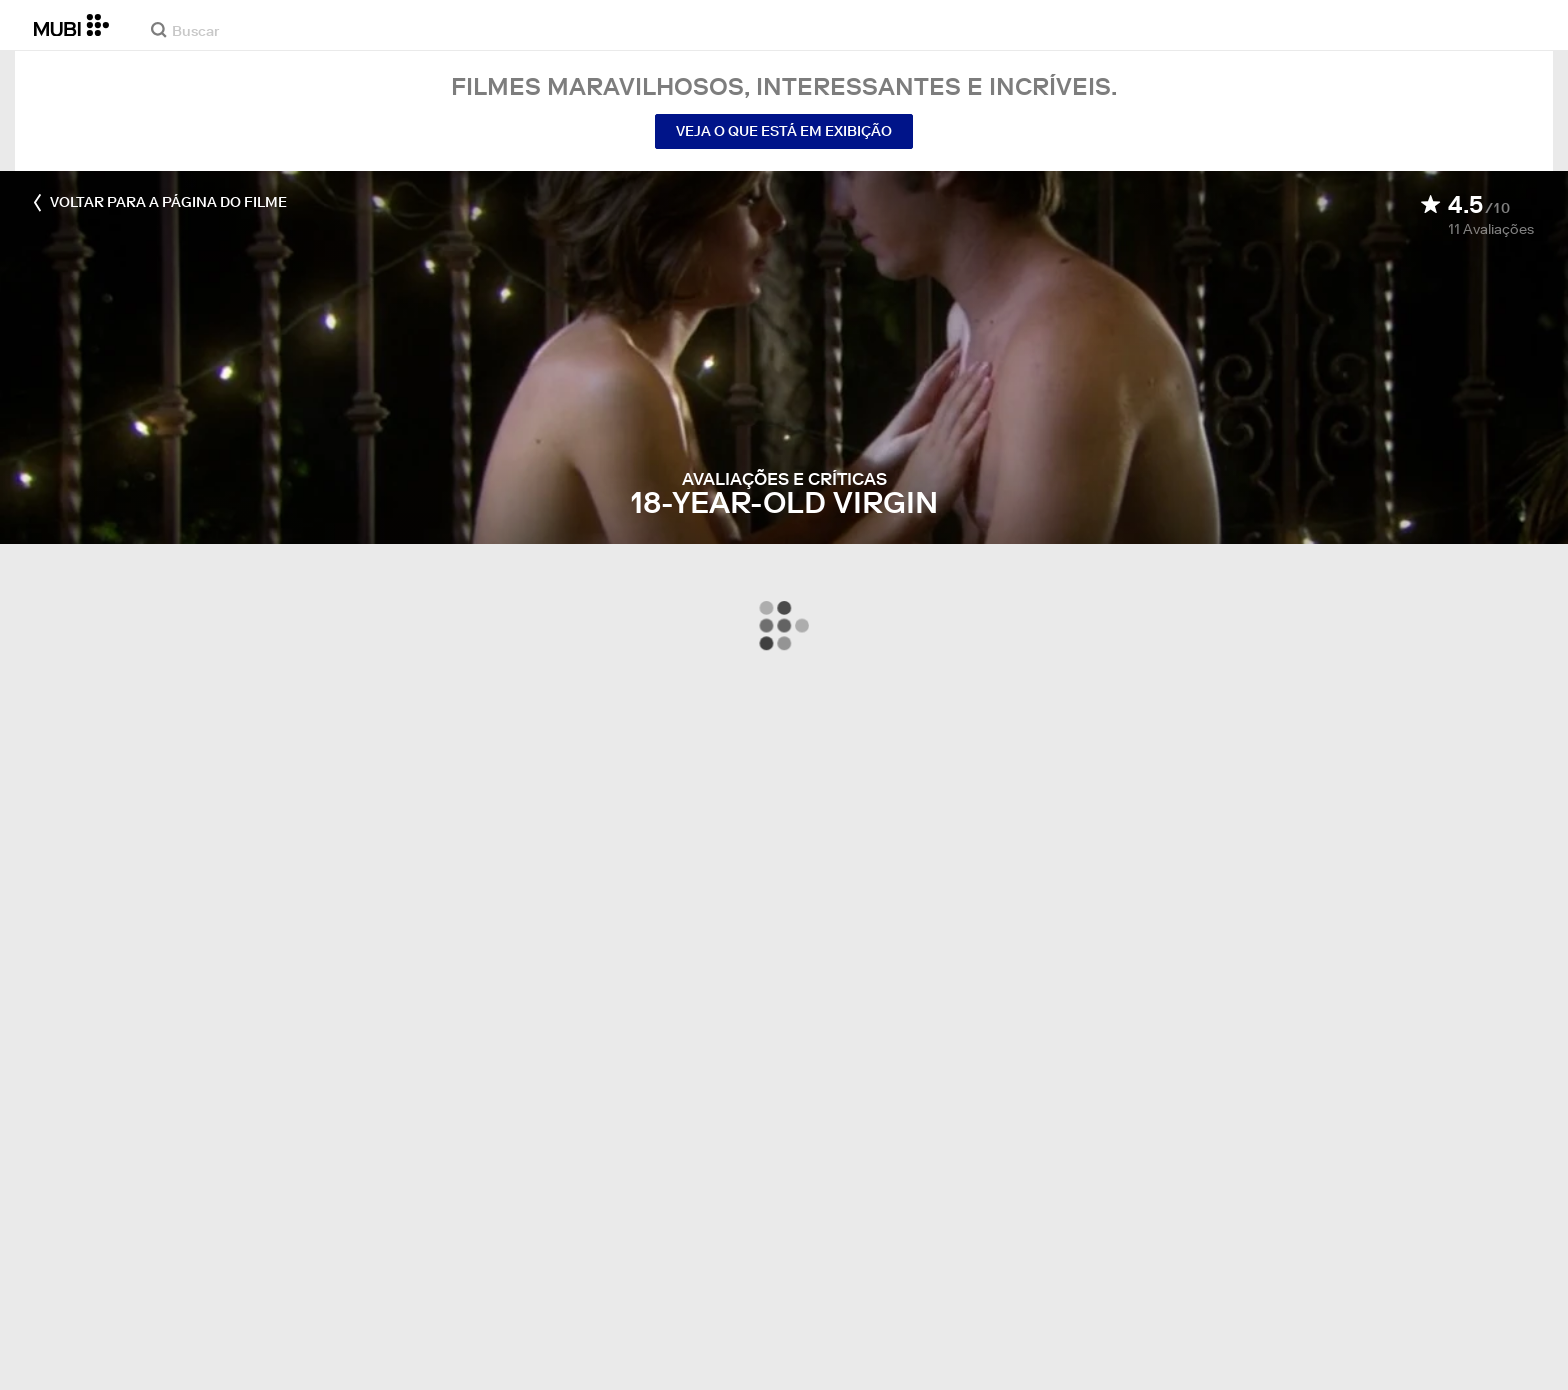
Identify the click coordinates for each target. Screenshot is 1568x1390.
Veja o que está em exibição (784, 131)
